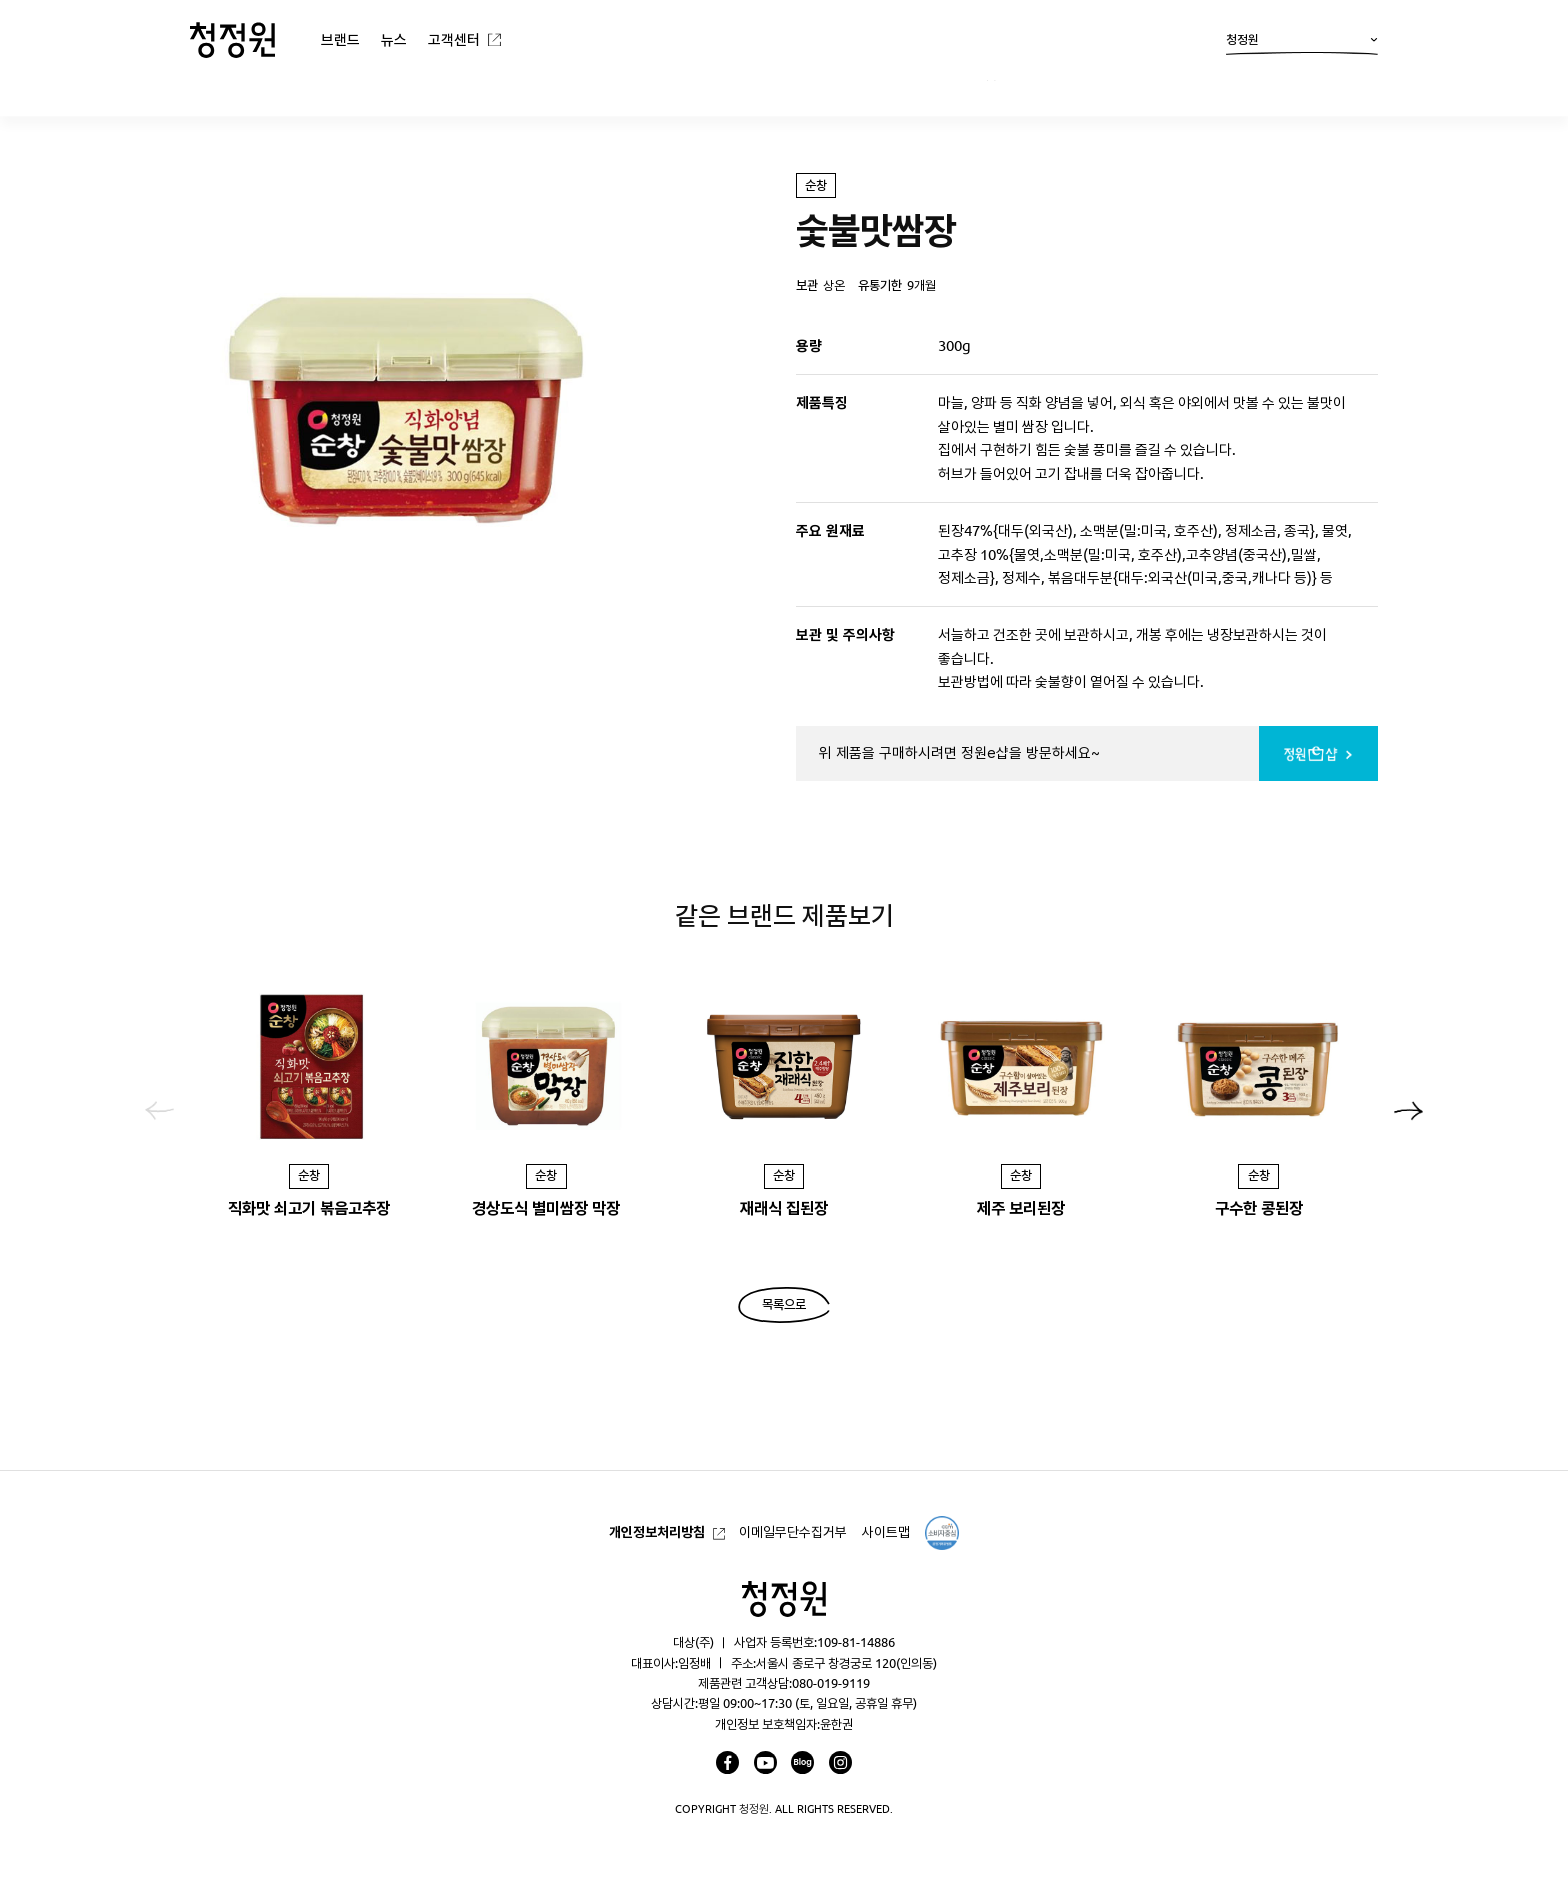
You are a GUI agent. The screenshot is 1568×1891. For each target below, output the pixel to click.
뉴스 (394, 39)
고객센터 (454, 39)
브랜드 (340, 39)
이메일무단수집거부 (793, 1532)
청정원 (1302, 44)
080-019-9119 (831, 1683)
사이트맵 (886, 1532)
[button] (1408, 1111)
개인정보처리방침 (657, 1532)
